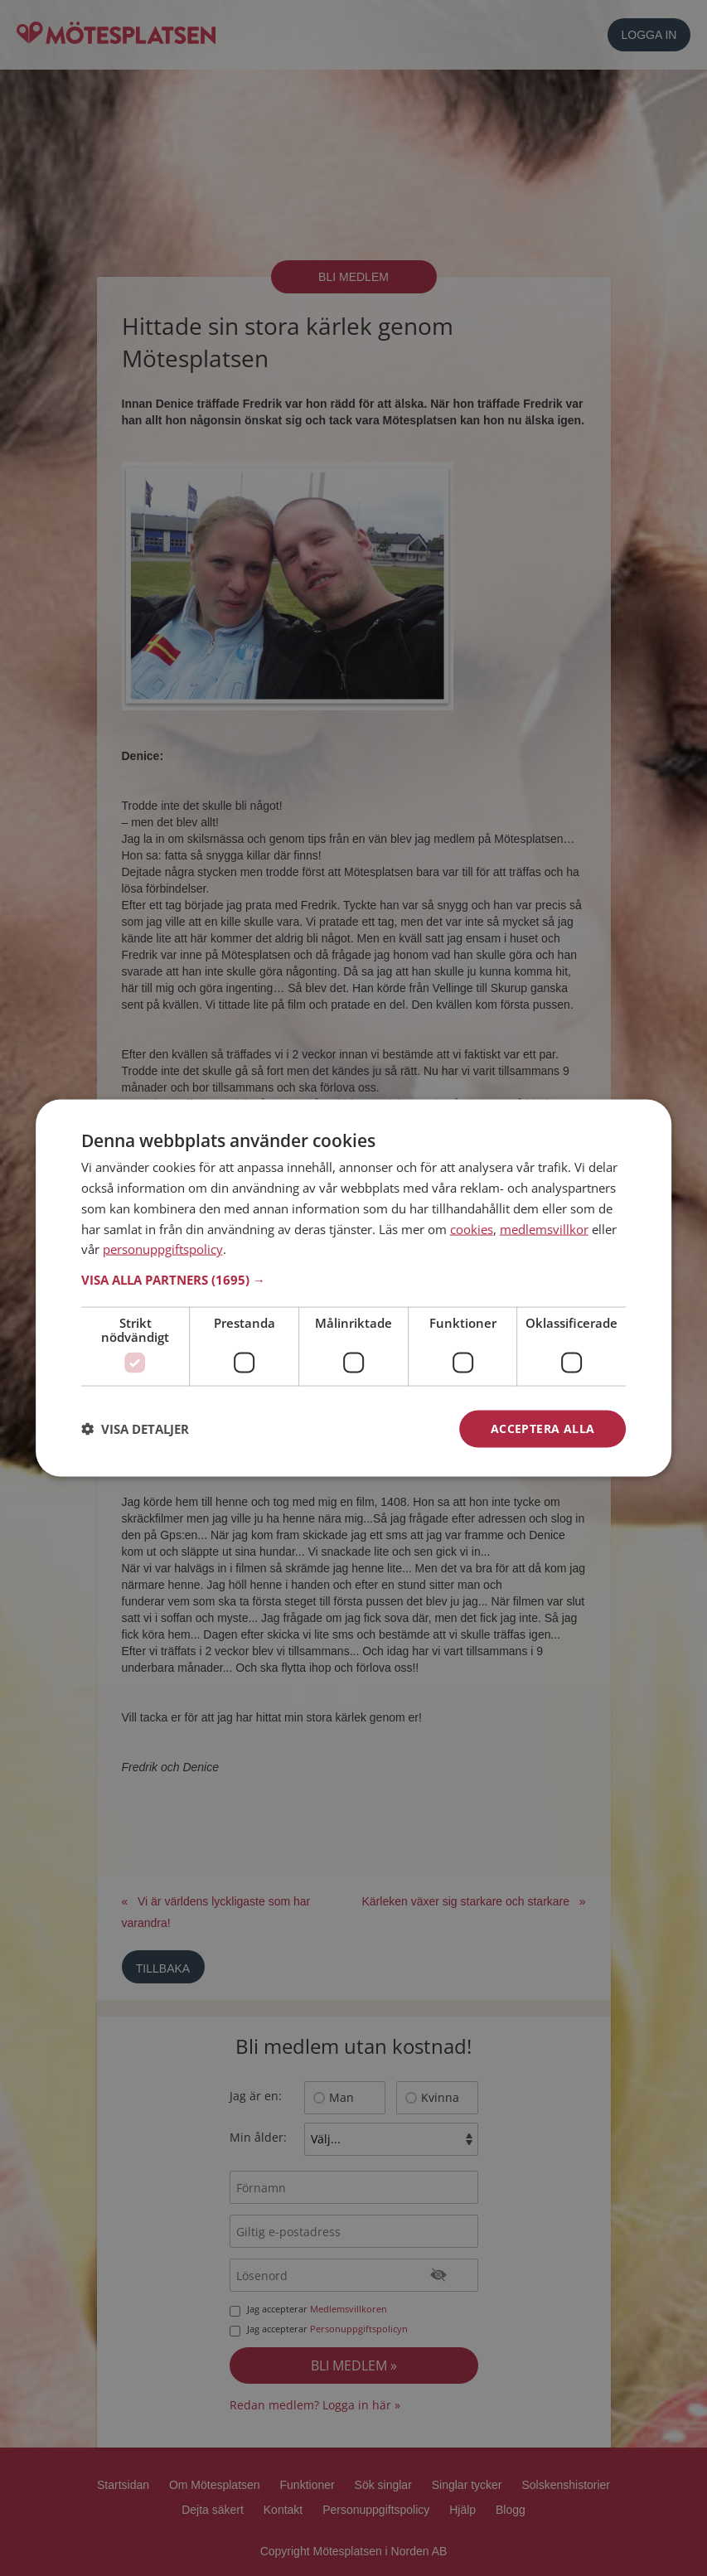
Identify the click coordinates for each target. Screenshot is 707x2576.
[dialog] (354, 1288)
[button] (354, 1279)
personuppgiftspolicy (163, 1249)
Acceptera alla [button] (543, 1428)
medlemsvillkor (544, 1228)
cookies (471, 1228)
